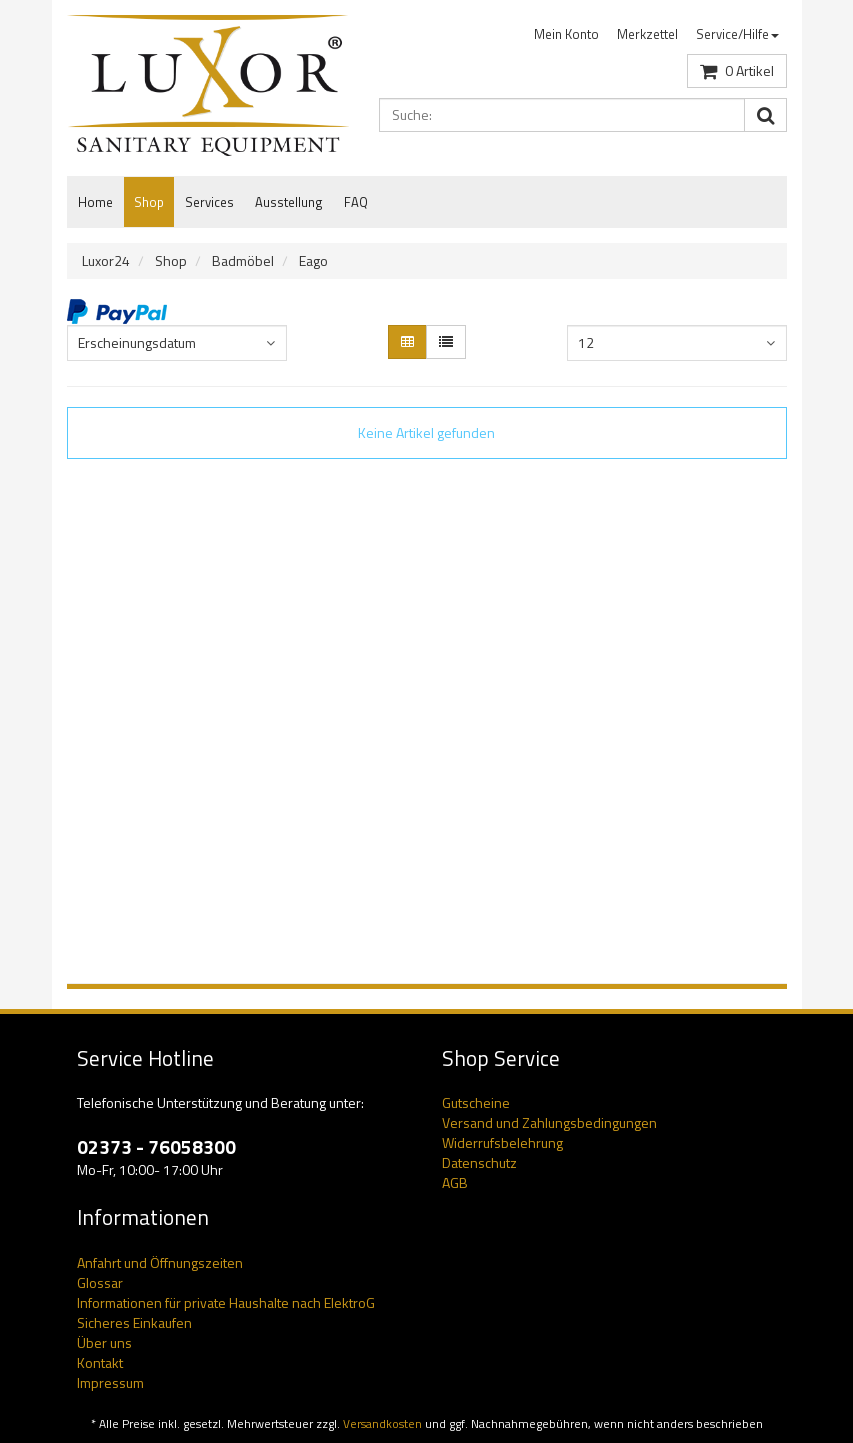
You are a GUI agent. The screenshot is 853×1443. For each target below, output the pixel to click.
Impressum (110, 1382)
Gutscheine (476, 1102)
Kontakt (100, 1362)
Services (209, 202)
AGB (455, 1182)
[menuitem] (566, 34)
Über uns (104, 1342)
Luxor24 (106, 260)
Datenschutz (479, 1162)
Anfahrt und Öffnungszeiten (160, 1262)
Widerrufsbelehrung (502, 1142)
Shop (149, 202)
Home (95, 202)
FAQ (356, 202)
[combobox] (177, 343)
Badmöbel (243, 260)
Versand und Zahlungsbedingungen (549, 1122)
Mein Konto (566, 34)
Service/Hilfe (737, 34)
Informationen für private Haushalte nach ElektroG (226, 1302)
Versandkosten (382, 1424)
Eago (313, 260)
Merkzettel (647, 34)
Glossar (100, 1282)
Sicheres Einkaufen (134, 1322)
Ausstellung (289, 202)
